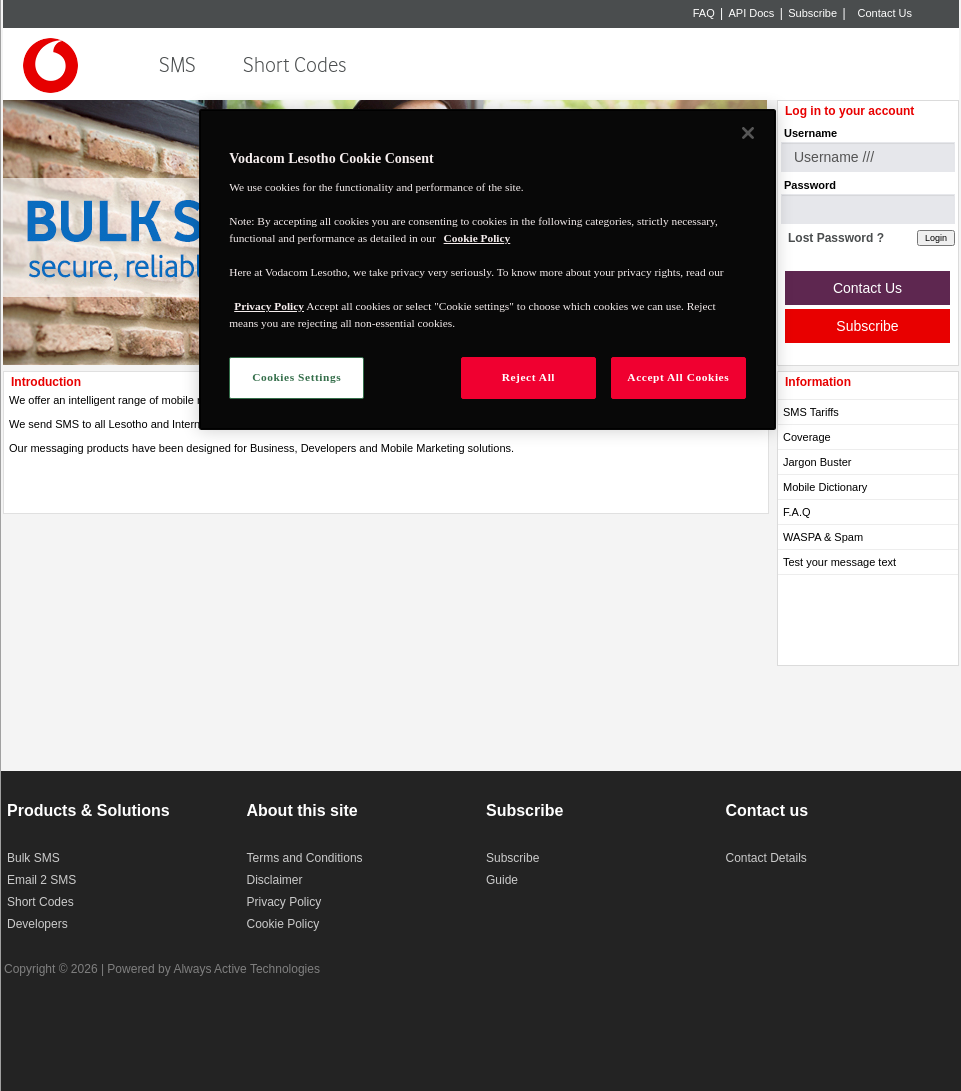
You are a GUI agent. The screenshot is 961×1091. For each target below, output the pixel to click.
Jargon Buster (817, 462)
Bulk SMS (33, 858)
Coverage (807, 437)
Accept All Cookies (678, 377)
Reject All (528, 377)
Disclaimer (275, 880)
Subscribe (812, 13)
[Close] (748, 133)
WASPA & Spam (823, 537)
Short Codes (294, 65)
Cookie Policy (283, 924)
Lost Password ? (836, 238)
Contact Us (885, 13)
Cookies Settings (296, 377)
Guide (502, 880)
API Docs (752, 13)
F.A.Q (797, 512)
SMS (177, 65)
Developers (37, 924)
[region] (487, 269)
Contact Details (766, 858)
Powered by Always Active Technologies (213, 969)
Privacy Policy (284, 902)
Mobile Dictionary (825, 487)
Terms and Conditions (305, 858)
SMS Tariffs (811, 412)
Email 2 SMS (41, 880)
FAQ (704, 13)
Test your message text (839, 562)
